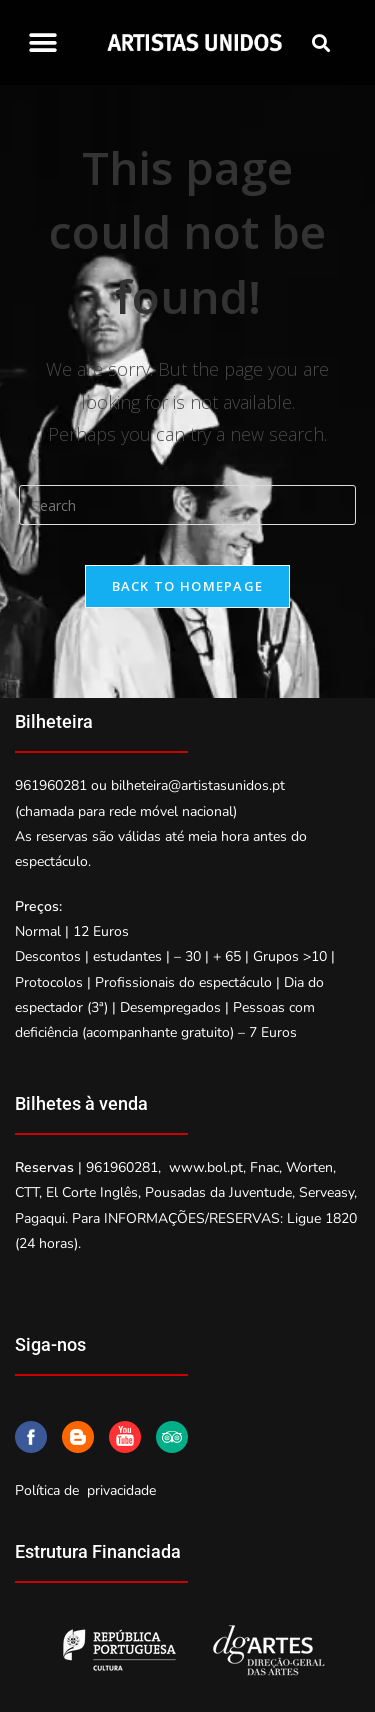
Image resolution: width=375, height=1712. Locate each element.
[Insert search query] (188, 505)
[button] (42, 42)
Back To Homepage (188, 586)
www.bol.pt (206, 1167)
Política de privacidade (85, 1490)
